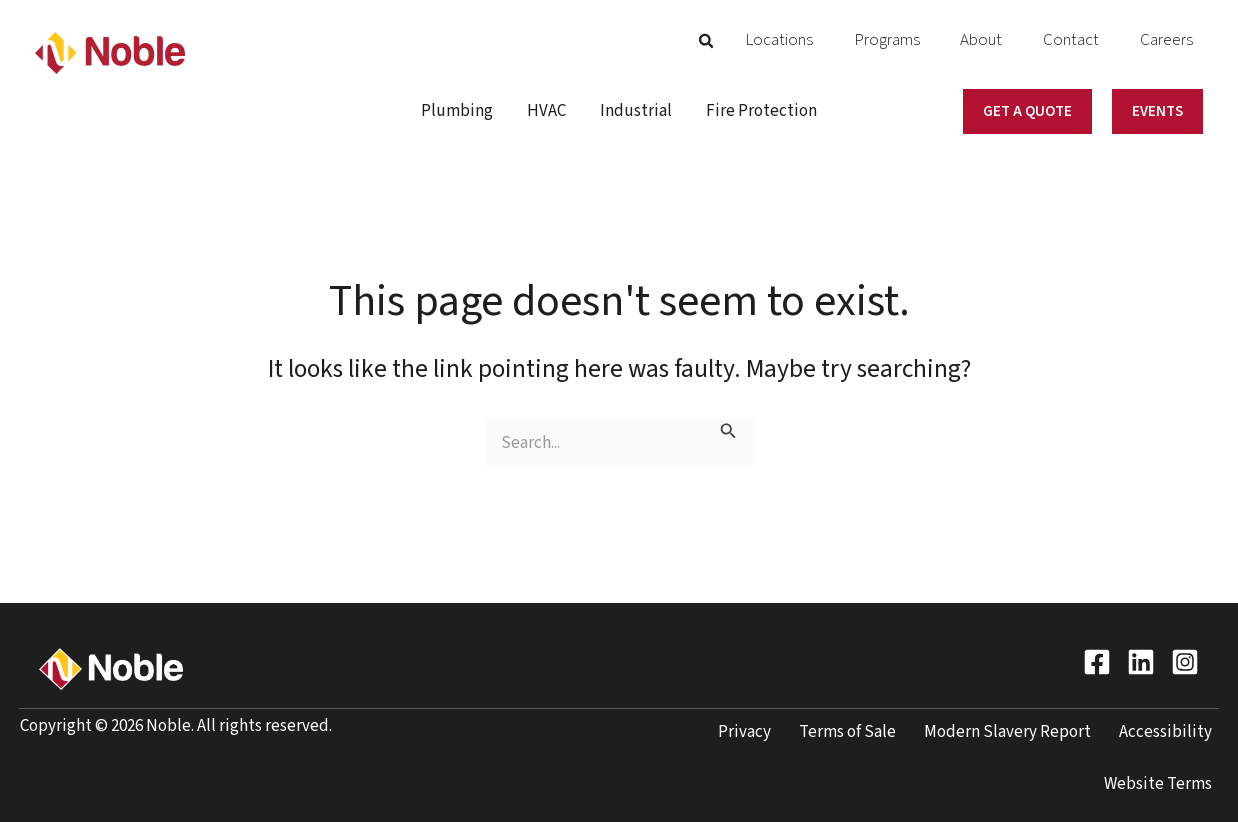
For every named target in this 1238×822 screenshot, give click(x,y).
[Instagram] (1185, 662)
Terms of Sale (847, 732)
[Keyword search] (619, 443)
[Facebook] (1097, 662)
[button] (806, 43)
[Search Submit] (728, 433)
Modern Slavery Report (1007, 732)
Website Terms (1158, 784)
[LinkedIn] (1141, 662)
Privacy (744, 732)
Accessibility (1165, 732)
